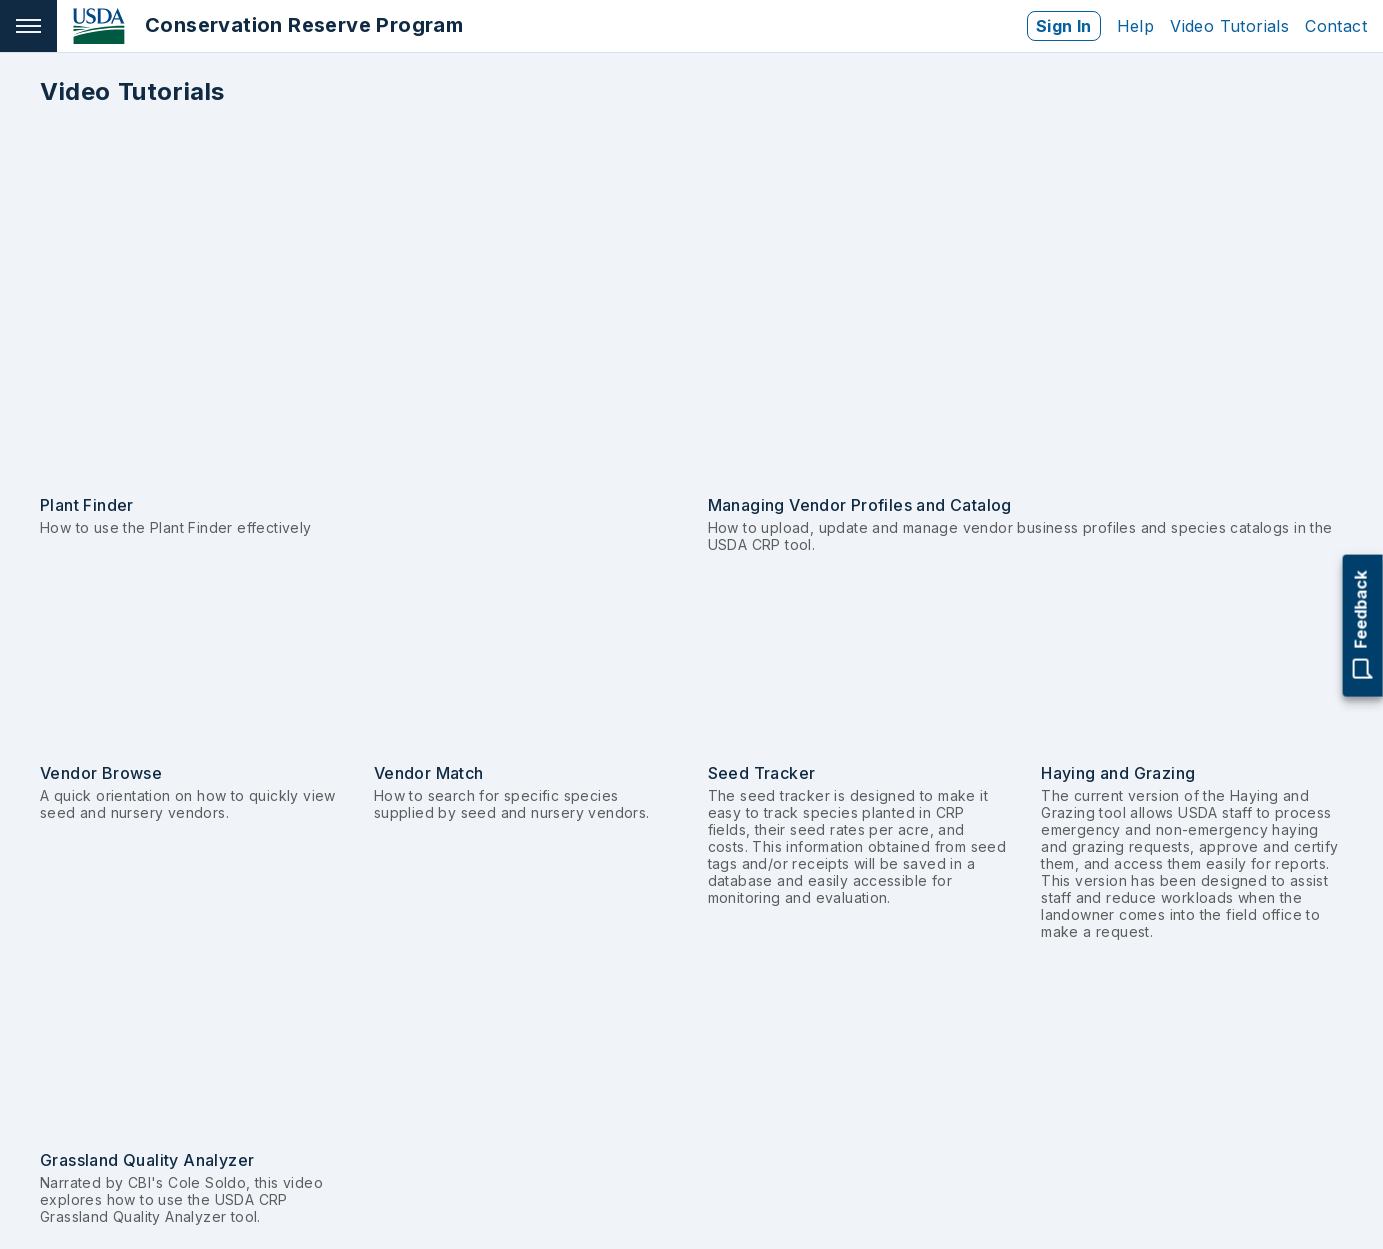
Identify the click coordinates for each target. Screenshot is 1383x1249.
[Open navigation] (28, 26)
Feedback (1363, 625)
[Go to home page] (260, 26)
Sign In (1064, 26)
